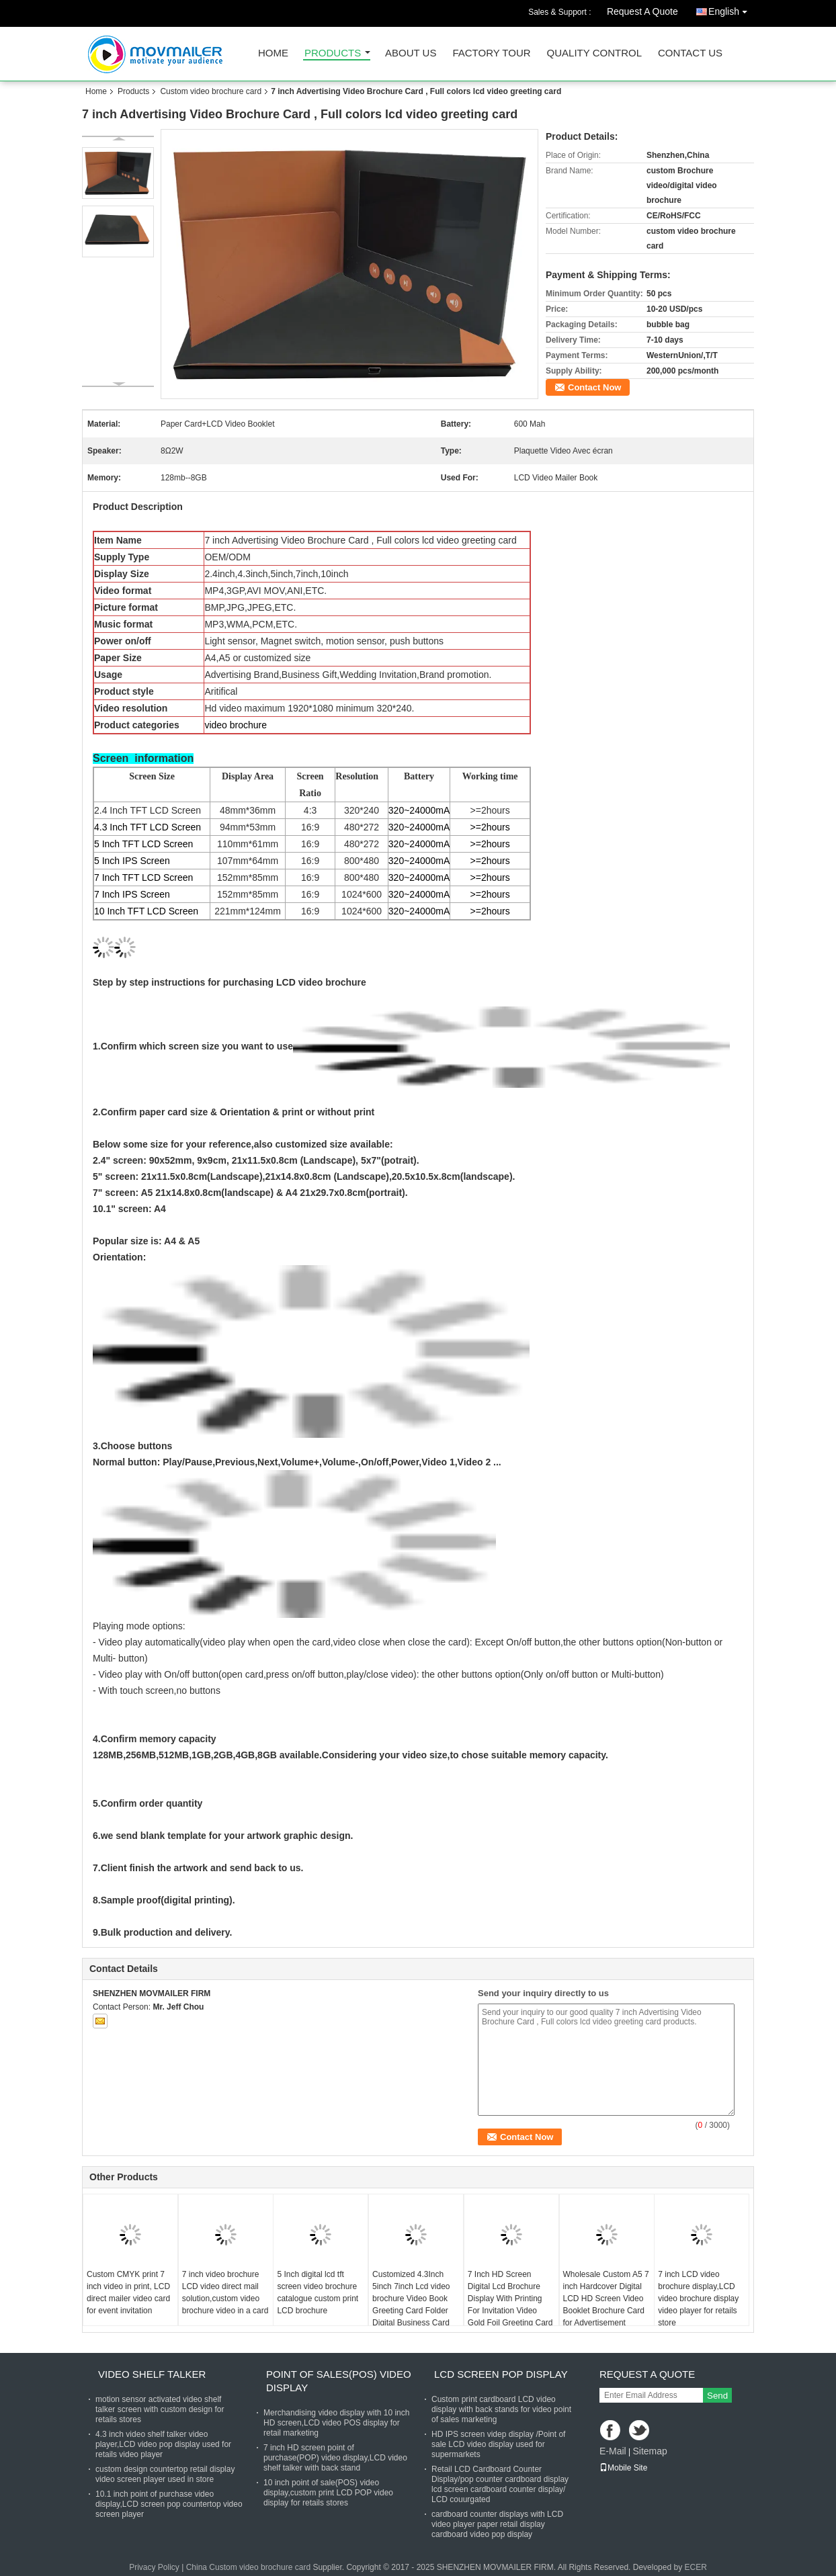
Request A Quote (642, 11)
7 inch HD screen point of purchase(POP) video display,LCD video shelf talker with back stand (335, 2458)
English (731, 9)
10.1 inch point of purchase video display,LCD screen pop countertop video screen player (169, 2504)
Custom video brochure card (210, 91)
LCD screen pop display (501, 2374)
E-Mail (612, 2451)
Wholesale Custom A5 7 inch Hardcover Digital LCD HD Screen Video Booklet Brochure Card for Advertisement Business (606, 2304)
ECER (695, 2567)
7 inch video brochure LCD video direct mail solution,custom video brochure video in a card (225, 2292)
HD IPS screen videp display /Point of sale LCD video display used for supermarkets (498, 2444)
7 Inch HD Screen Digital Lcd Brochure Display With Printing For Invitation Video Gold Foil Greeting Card (510, 2298)
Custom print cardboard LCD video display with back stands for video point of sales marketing (501, 2409)
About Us (410, 53)
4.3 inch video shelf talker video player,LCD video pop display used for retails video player (163, 2444)
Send (717, 2396)
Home (273, 53)
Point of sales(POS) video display (338, 2380)
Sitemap (649, 2451)
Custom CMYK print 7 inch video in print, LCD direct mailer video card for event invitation (128, 2292)
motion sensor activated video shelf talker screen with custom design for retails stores (159, 2409)
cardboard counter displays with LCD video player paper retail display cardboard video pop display (497, 2524)
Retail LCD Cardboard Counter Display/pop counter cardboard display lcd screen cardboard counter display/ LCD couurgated (500, 2484)
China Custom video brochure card (248, 2567)
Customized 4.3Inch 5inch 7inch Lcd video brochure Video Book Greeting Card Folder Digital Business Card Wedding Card (411, 2304)
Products (332, 53)
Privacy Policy (154, 2567)
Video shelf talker (152, 2374)
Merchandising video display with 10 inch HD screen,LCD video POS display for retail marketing (336, 2423)
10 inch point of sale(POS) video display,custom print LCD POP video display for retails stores (328, 2492)
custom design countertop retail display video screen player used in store (165, 2474)
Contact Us (690, 53)
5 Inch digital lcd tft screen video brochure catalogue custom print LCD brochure (317, 2292)
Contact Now (594, 387)
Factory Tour (491, 53)
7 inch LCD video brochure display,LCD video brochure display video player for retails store (698, 2298)
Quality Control (594, 53)
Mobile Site (623, 2468)
